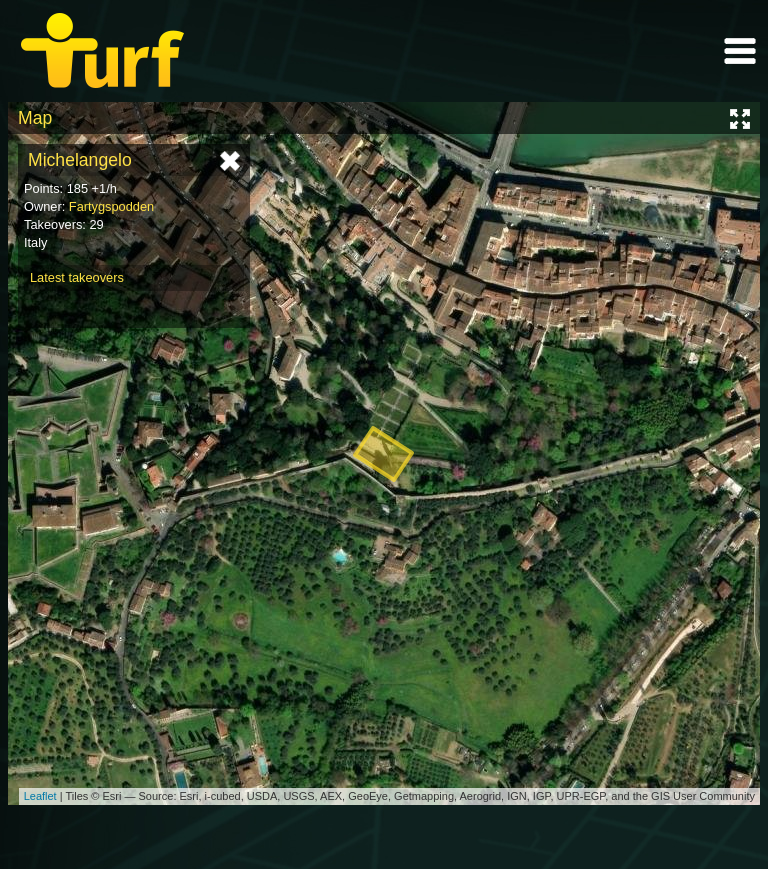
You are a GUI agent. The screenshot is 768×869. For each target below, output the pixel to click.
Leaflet (40, 796)
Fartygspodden (111, 206)
